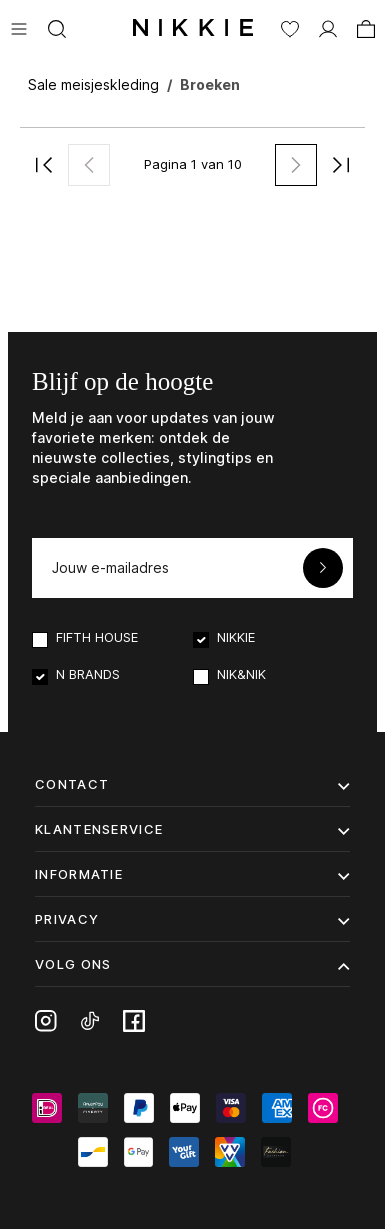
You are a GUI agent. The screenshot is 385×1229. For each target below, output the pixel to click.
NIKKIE (236, 637)
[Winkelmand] (366, 27)
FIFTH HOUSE (97, 637)
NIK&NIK (241, 674)
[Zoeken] (57, 27)
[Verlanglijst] (290, 27)
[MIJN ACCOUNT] (328, 27)
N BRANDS (88, 674)
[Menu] (19, 27)
